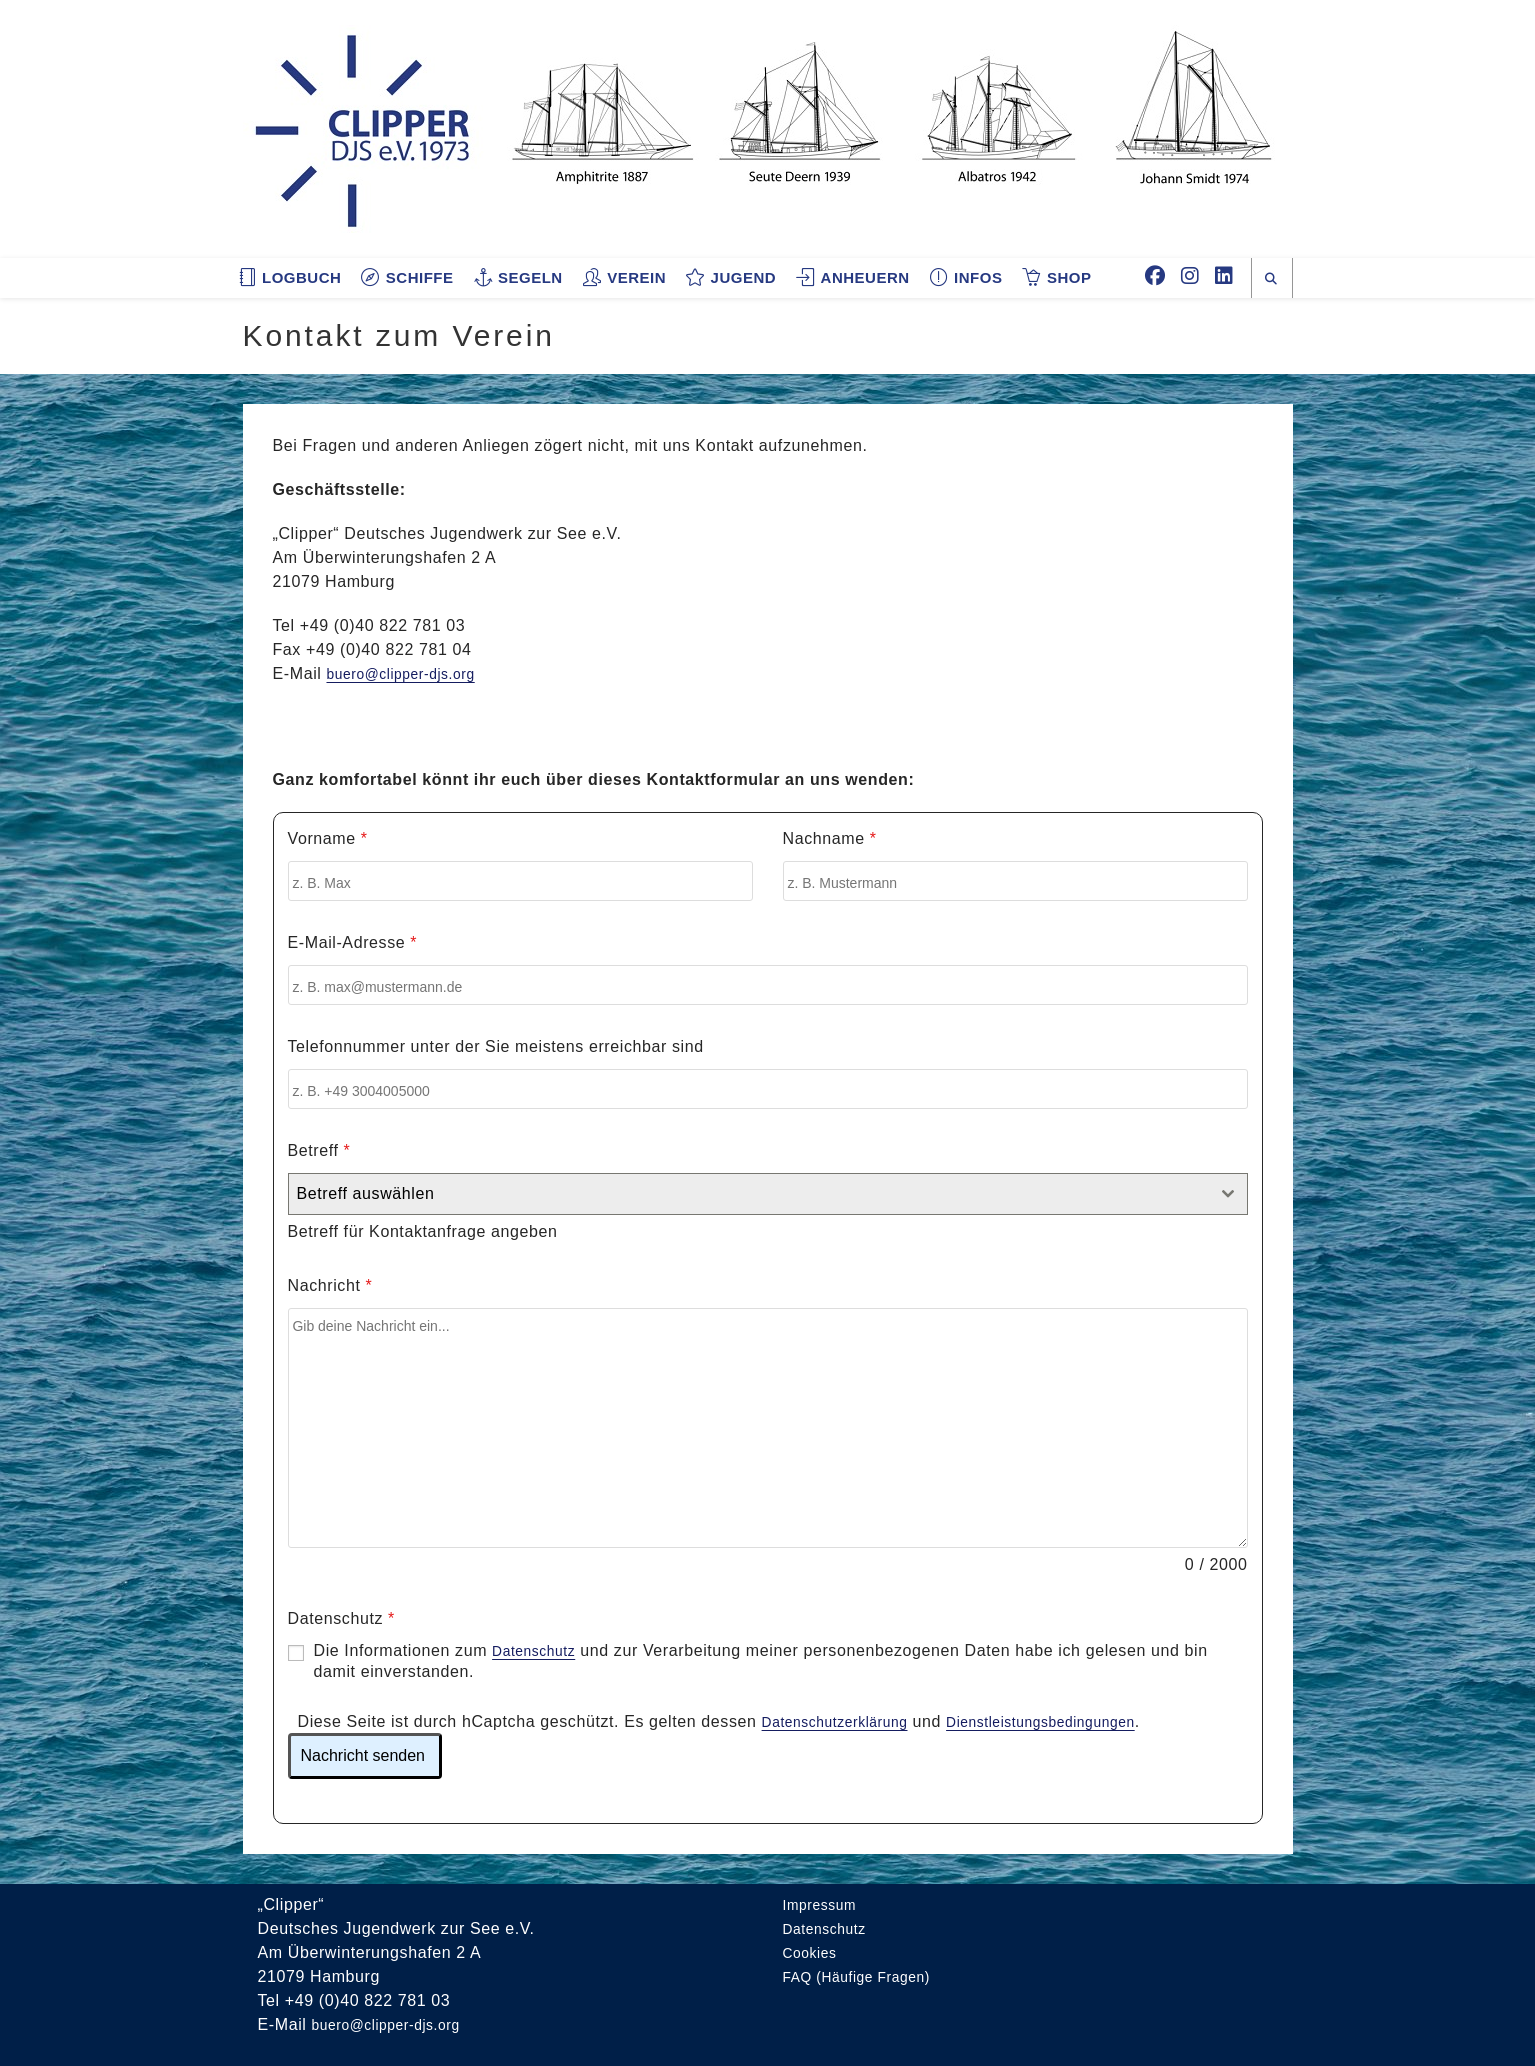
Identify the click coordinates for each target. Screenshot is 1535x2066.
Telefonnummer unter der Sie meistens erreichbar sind (496, 1046)
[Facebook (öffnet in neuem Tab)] (1155, 276)
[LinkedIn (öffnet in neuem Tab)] (1224, 276)
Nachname (830, 838)
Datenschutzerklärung (846, 1720)
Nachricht (330, 1285)
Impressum (825, 1902)
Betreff (319, 1150)
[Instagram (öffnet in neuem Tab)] (1190, 276)
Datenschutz (341, 1618)
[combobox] (768, 1194)
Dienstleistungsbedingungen (1076, 1720)
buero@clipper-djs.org (411, 673)
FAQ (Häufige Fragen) (867, 1974)
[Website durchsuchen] (1272, 279)
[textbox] (749, 1194)
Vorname (328, 838)
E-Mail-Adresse (353, 942)
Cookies (814, 1950)
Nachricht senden (363, 1753)
